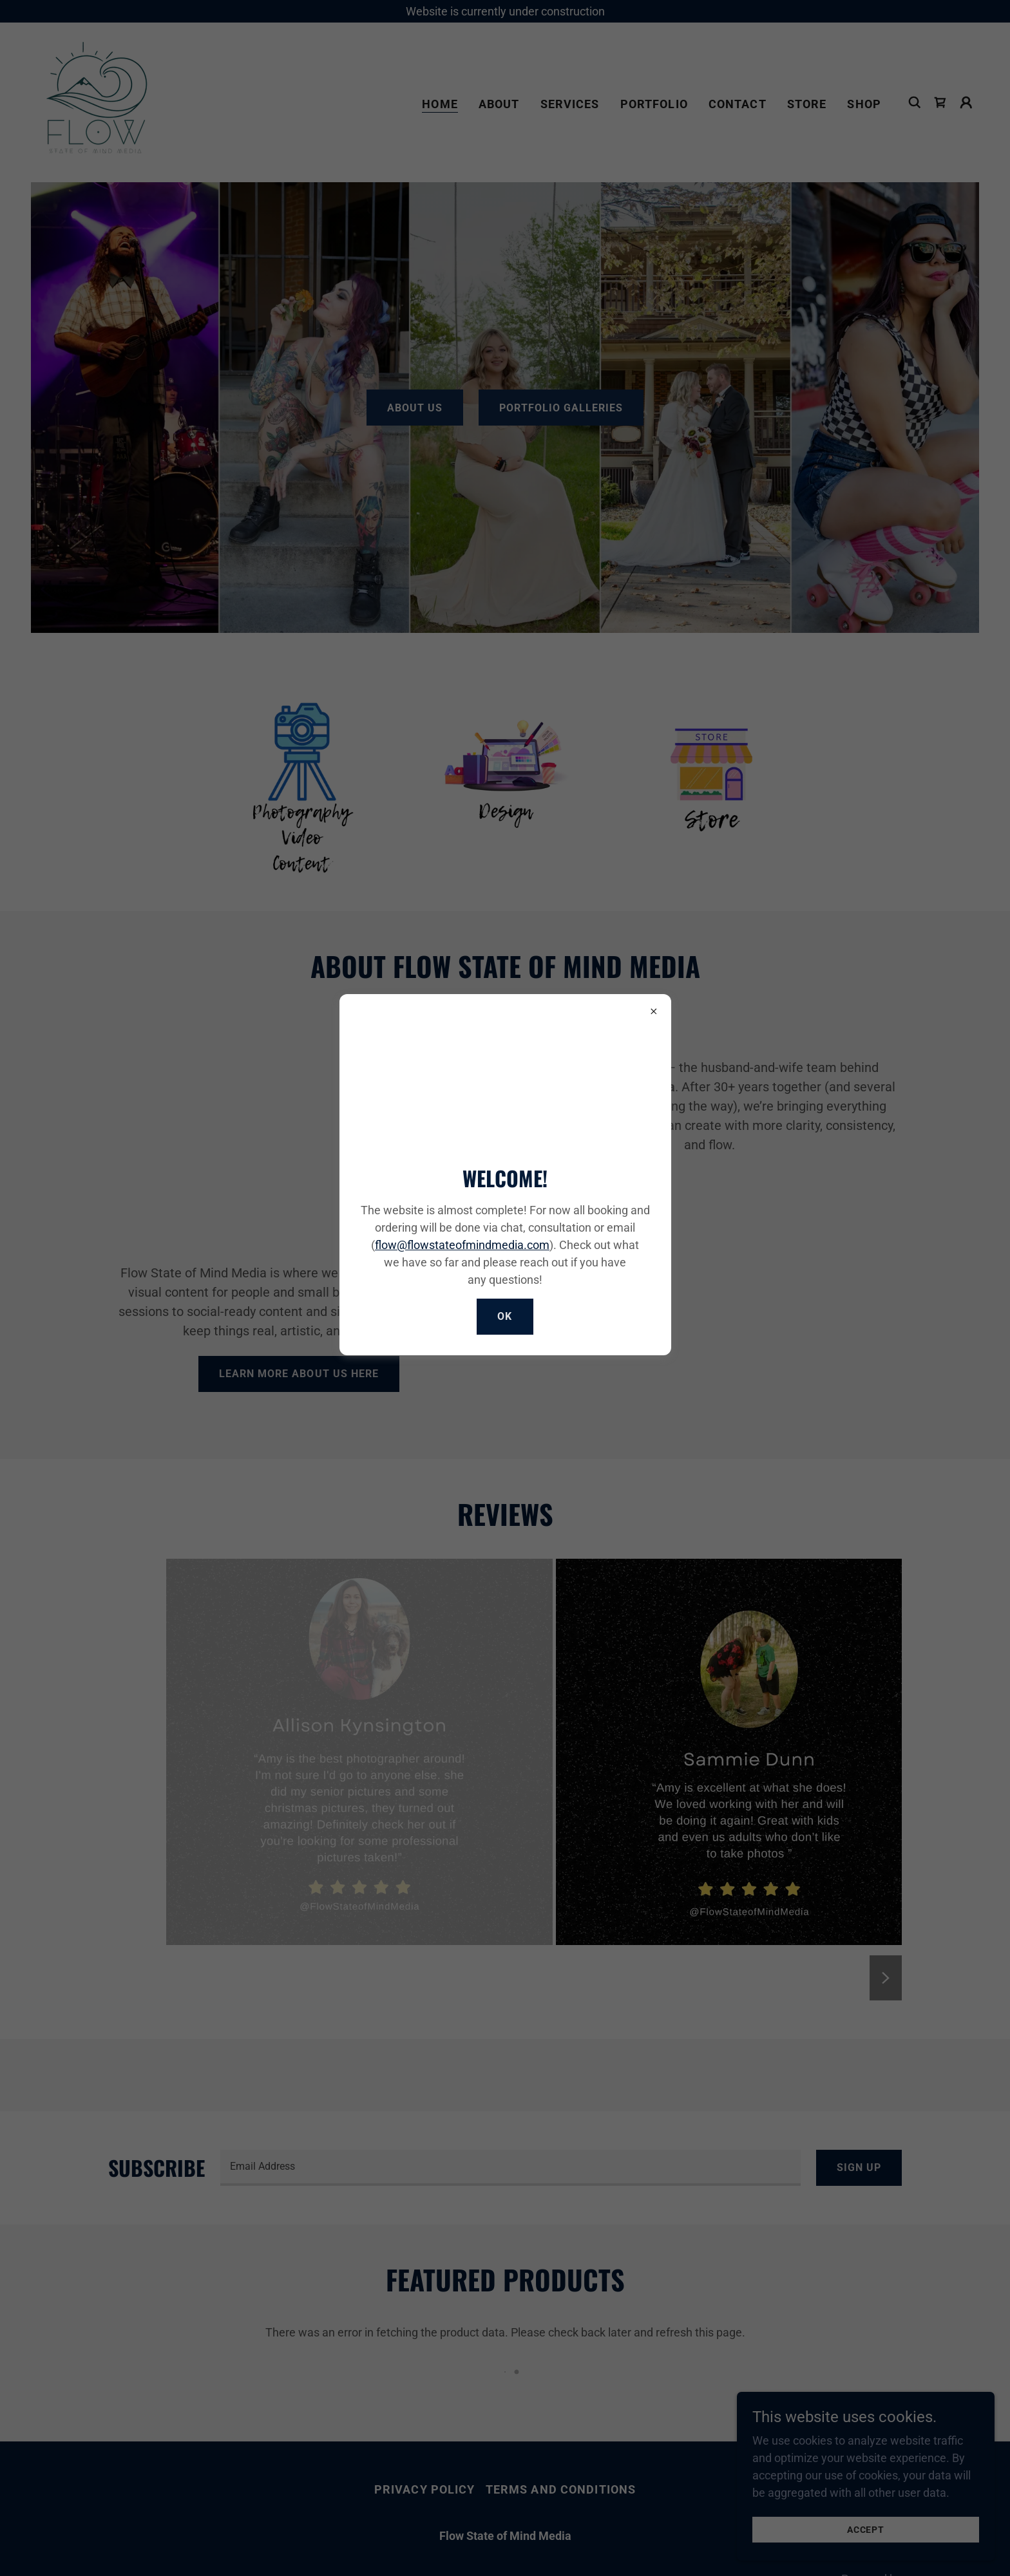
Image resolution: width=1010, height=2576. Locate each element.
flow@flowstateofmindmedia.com (462, 1245)
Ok (504, 1316)
